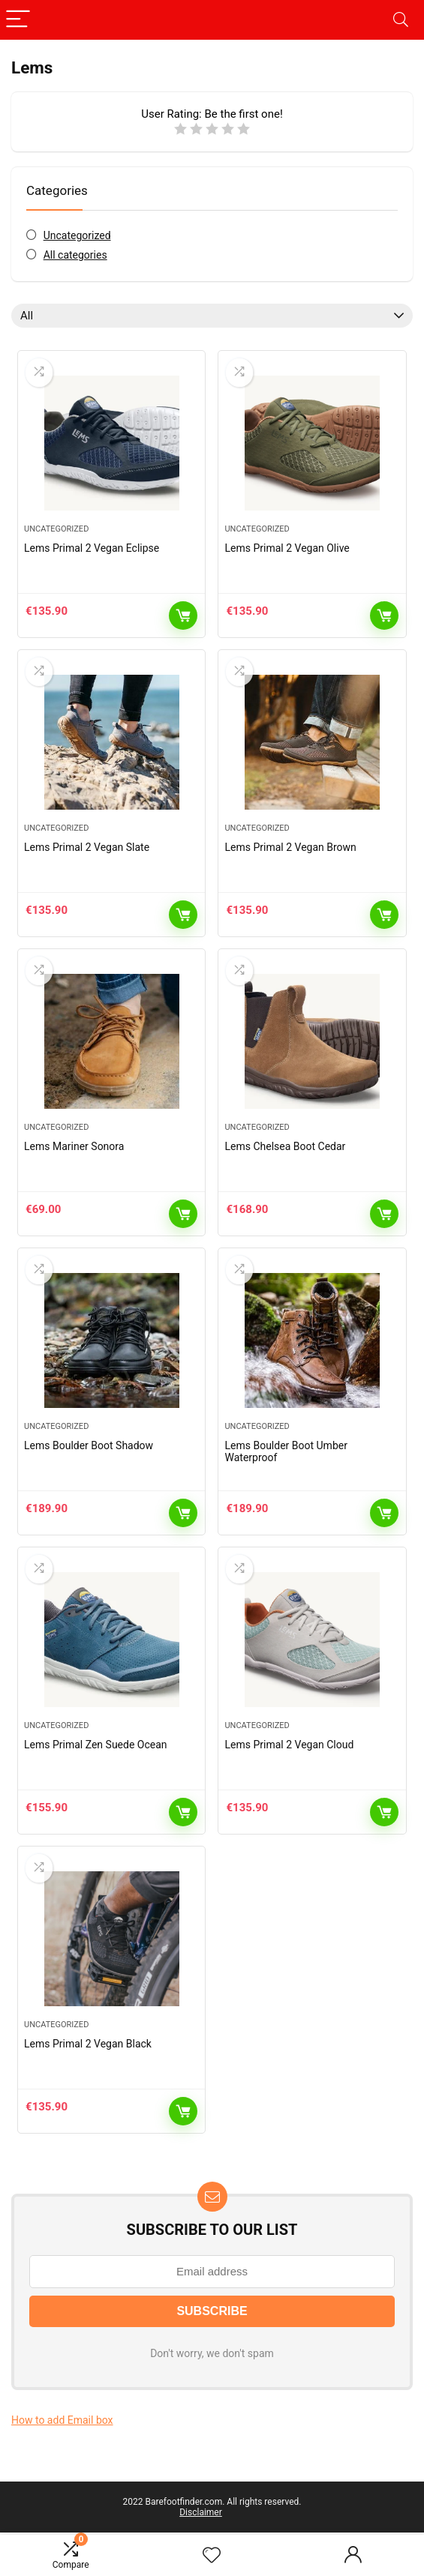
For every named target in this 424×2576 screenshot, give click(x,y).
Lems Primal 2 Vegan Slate (86, 847)
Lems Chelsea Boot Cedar (284, 1146)
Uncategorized (77, 235)
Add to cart (183, 616)
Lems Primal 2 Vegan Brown (290, 847)
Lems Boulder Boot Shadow (88, 1445)
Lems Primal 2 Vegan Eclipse (91, 548)
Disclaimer (200, 2512)
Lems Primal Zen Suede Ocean (95, 1745)
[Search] (401, 20)
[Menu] (18, 20)
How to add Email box (62, 2420)
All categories (75, 255)
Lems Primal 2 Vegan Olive (286, 548)
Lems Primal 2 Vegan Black (88, 2044)
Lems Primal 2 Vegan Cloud (288, 1745)
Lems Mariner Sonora (74, 1146)
